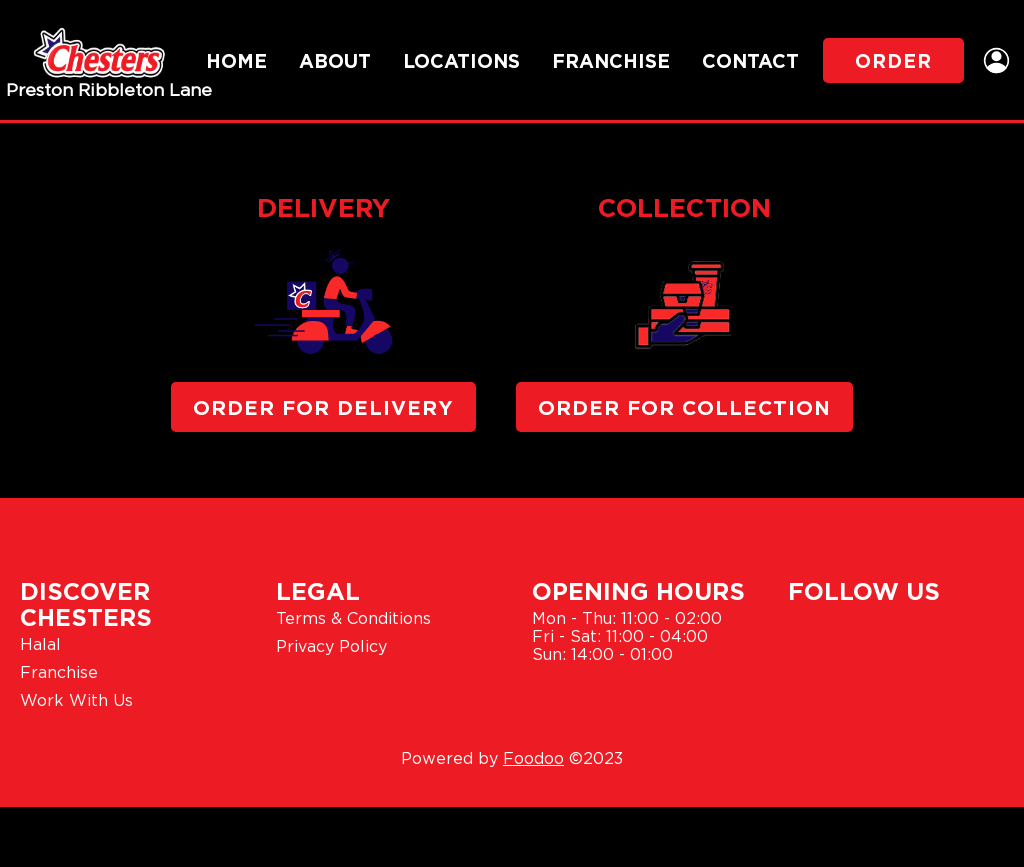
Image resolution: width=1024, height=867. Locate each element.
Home (236, 60)
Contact (750, 60)
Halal (40, 644)
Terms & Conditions (353, 618)
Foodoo (533, 758)
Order (893, 60)
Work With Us (76, 700)
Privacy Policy (331, 646)
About (335, 60)
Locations (461, 60)
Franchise (611, 60)
